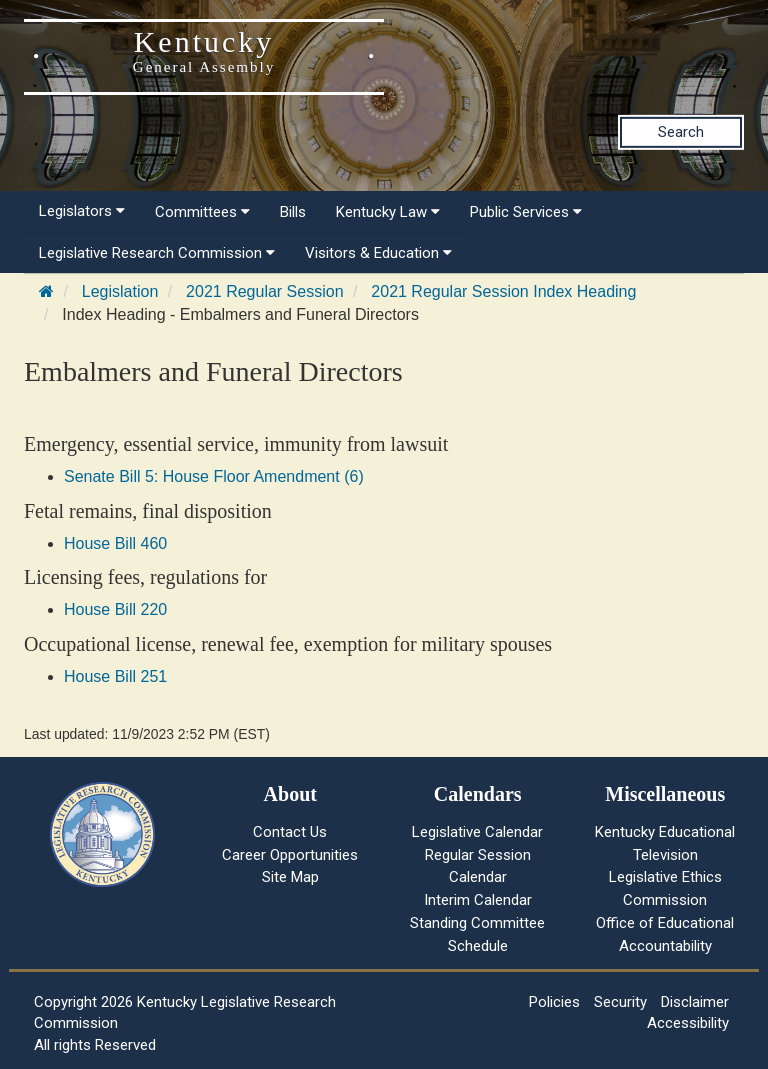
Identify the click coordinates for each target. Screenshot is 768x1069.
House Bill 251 (115, 676)
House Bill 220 (115, 609)
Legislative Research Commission (157, 253)
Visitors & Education (378, 253)
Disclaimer (695, 1002)
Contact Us (290, 832)
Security (620, 1002)
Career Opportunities (290, 855)
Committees (202, 212)
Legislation (120, 291)
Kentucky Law (388, 212)
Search (681, 132)
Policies (554, 1002)
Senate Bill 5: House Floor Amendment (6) (214, 476)
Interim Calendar (478, 900)
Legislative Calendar (477, 832)
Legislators (82, 211)
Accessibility (688, 1023)
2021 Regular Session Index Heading (503, 291)
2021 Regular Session (264, 291)
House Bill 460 (115, 543)
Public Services (526, 212)
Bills (293, 212)
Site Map (290, 877)
